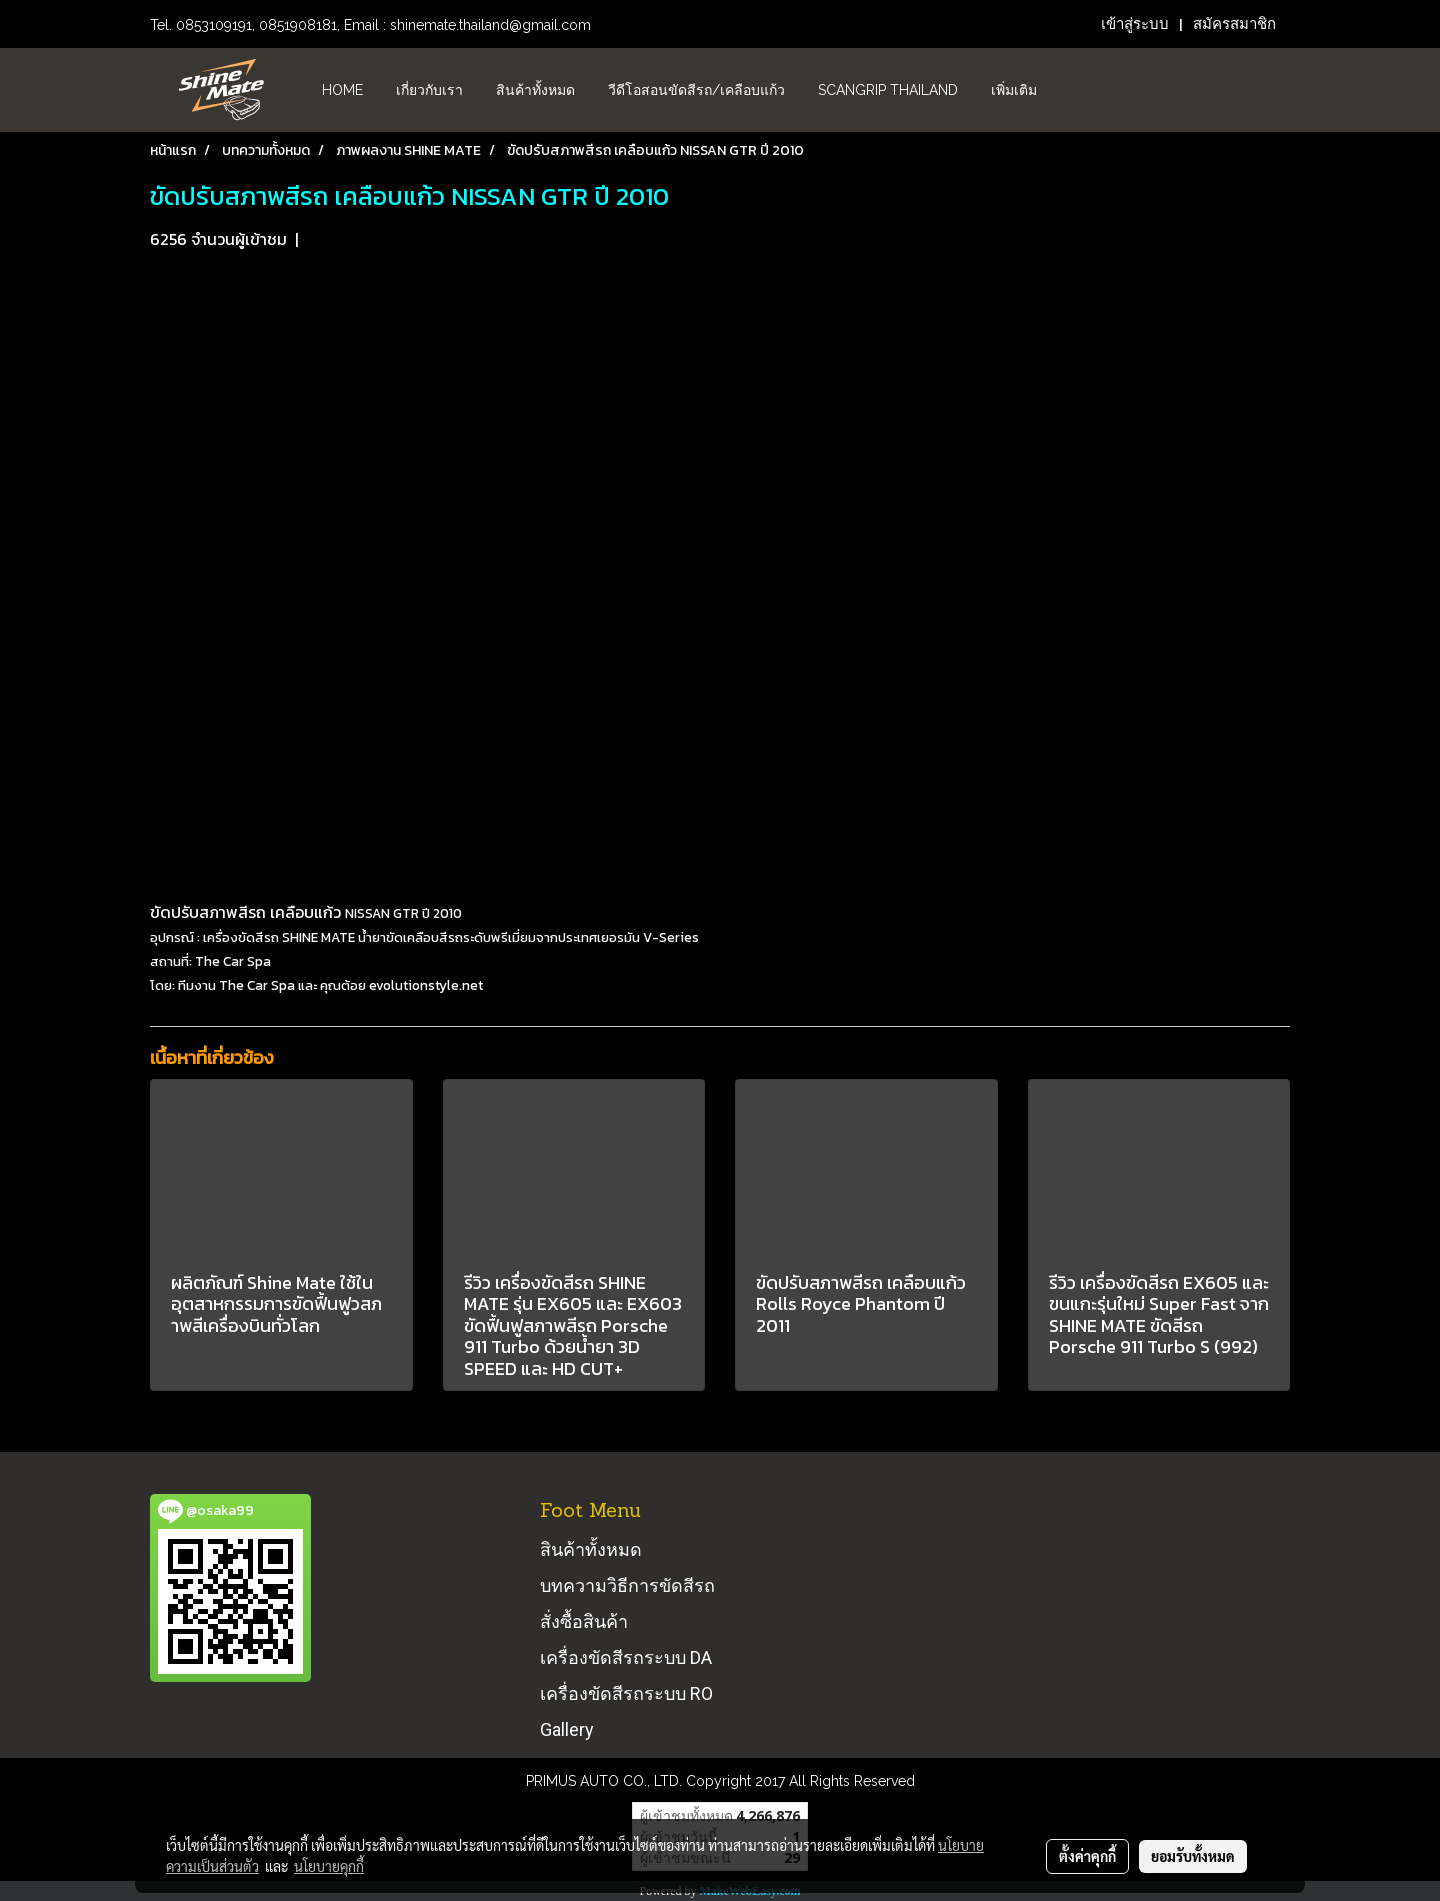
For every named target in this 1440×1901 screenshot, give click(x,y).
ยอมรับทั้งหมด (1193, 1856)
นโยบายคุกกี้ (329, 1866)
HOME (342, 90)
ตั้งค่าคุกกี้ (1087, 1856)
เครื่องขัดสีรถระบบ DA (626, 1657)
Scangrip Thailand (888, 90)
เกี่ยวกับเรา (429, 90)
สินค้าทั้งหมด (535, 90)
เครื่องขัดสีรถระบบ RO (626, 1693)
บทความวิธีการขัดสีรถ (627, 1585)
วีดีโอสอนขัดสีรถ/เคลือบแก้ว (696, 90)
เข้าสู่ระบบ (1135, 24)
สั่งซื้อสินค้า (584, 1621)
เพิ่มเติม (1014, 90)
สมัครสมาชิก (1234, 24)
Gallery (567, 1729)
